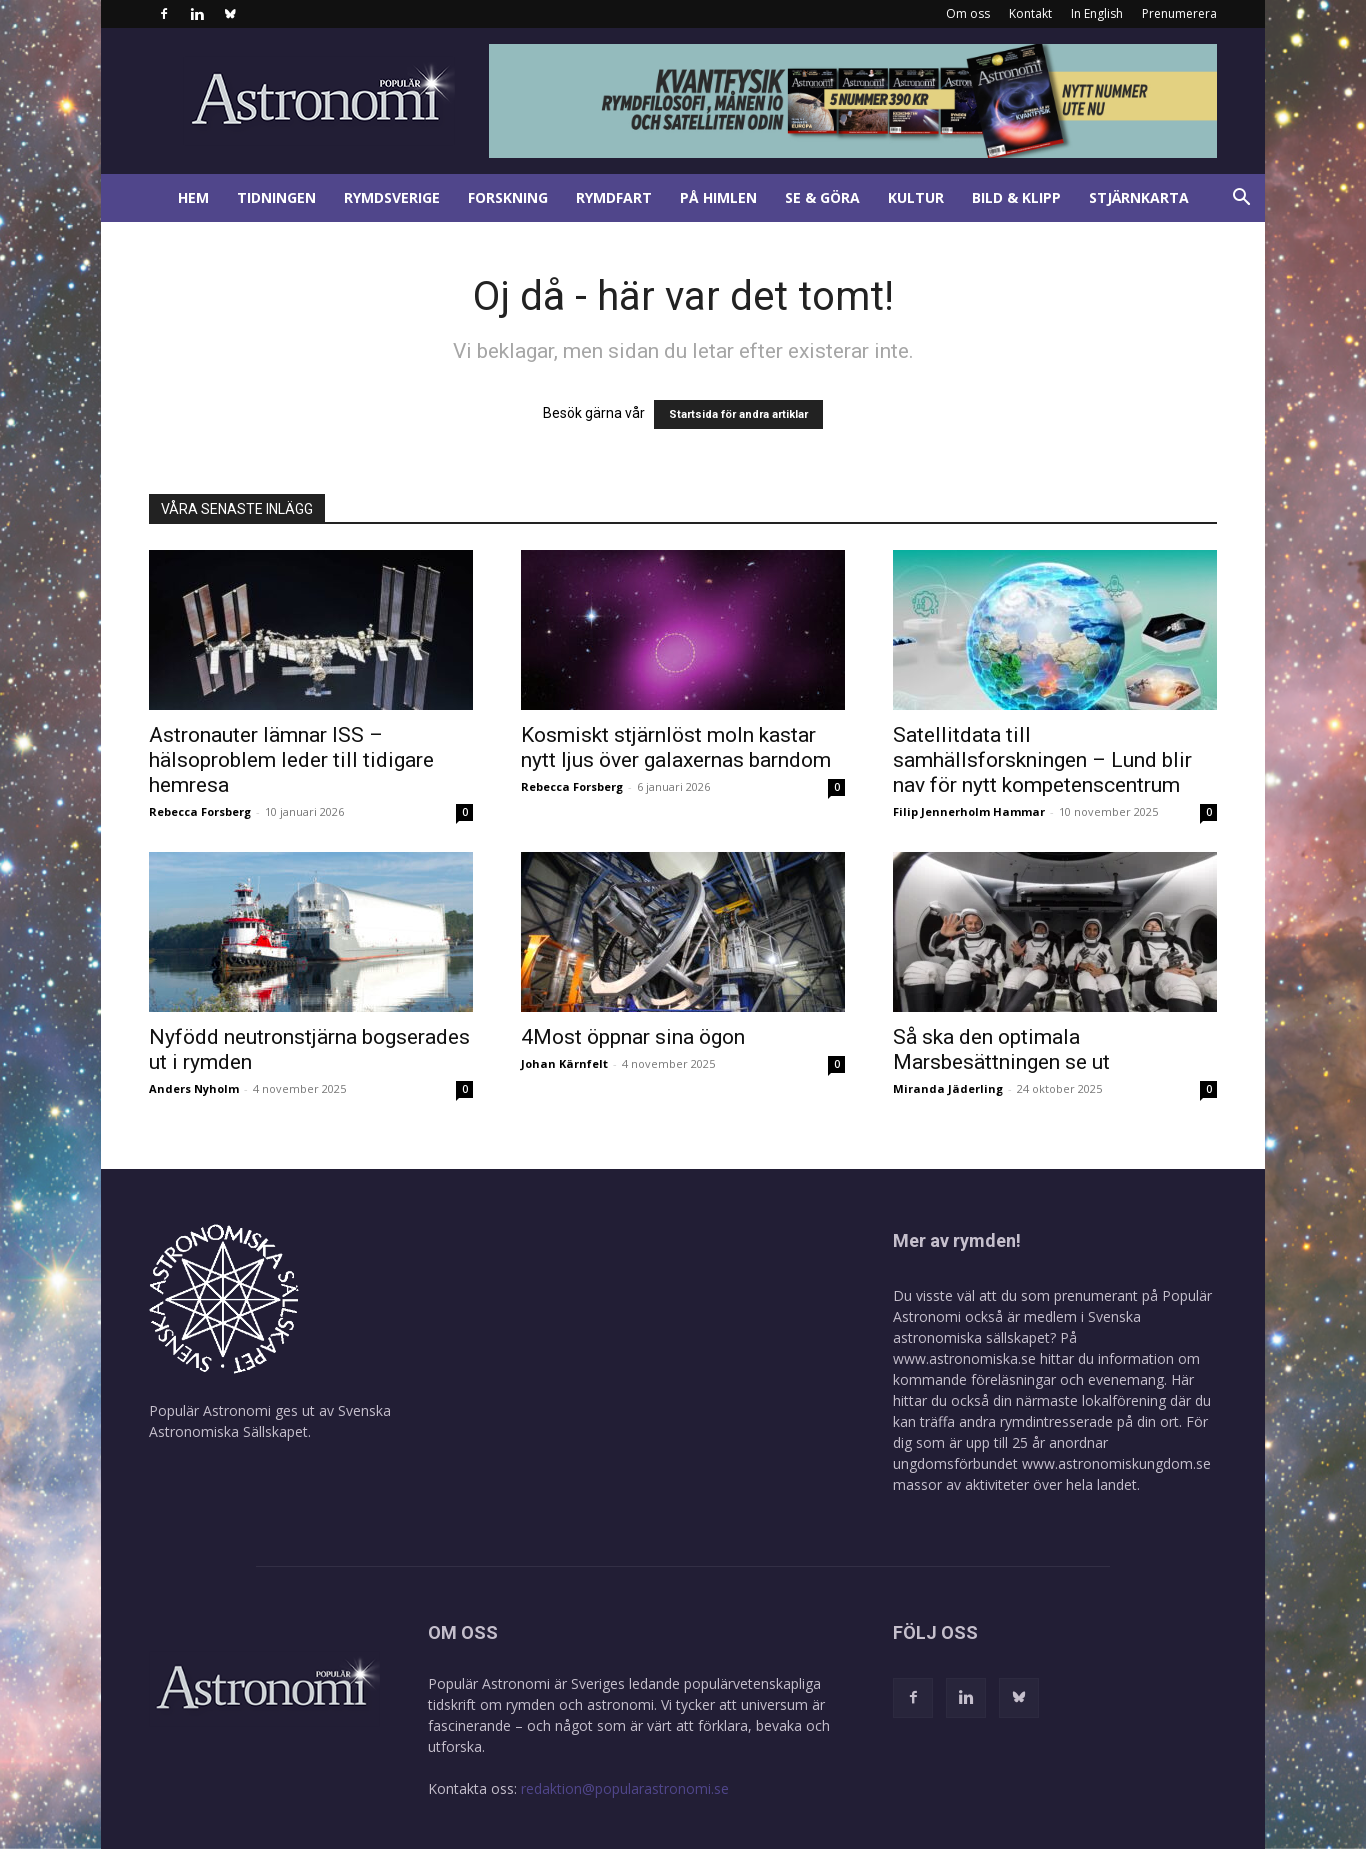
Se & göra (822, 197)
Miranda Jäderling (948, 1088)
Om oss (968, 13)
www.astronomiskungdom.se (1116, 1463)
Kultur (916, 197)
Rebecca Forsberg (200, 811)
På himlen (718, 197)
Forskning (508, 197)
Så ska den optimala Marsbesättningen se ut (1001, 1049)
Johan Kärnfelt (564, 1063)
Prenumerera (1179, 13)
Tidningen (276, 197)
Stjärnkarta (1139, 197)
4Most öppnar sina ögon (633, 1037)
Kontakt (1030, 13)
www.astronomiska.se (964, 1358)
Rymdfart (614, 197)
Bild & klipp (1016, 197)
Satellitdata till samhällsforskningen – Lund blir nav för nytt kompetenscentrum (1042, 760)
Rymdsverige (392, 197)
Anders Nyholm (194, 1088)
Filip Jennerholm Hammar (969, 811)
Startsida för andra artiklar (738, 414)
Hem (193, 197)
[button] (1241, 199)
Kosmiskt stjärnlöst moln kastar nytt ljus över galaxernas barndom (676, 747)
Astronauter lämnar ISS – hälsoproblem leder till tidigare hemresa (291, 760)
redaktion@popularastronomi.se (625, 1788)
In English (1097, 13)
